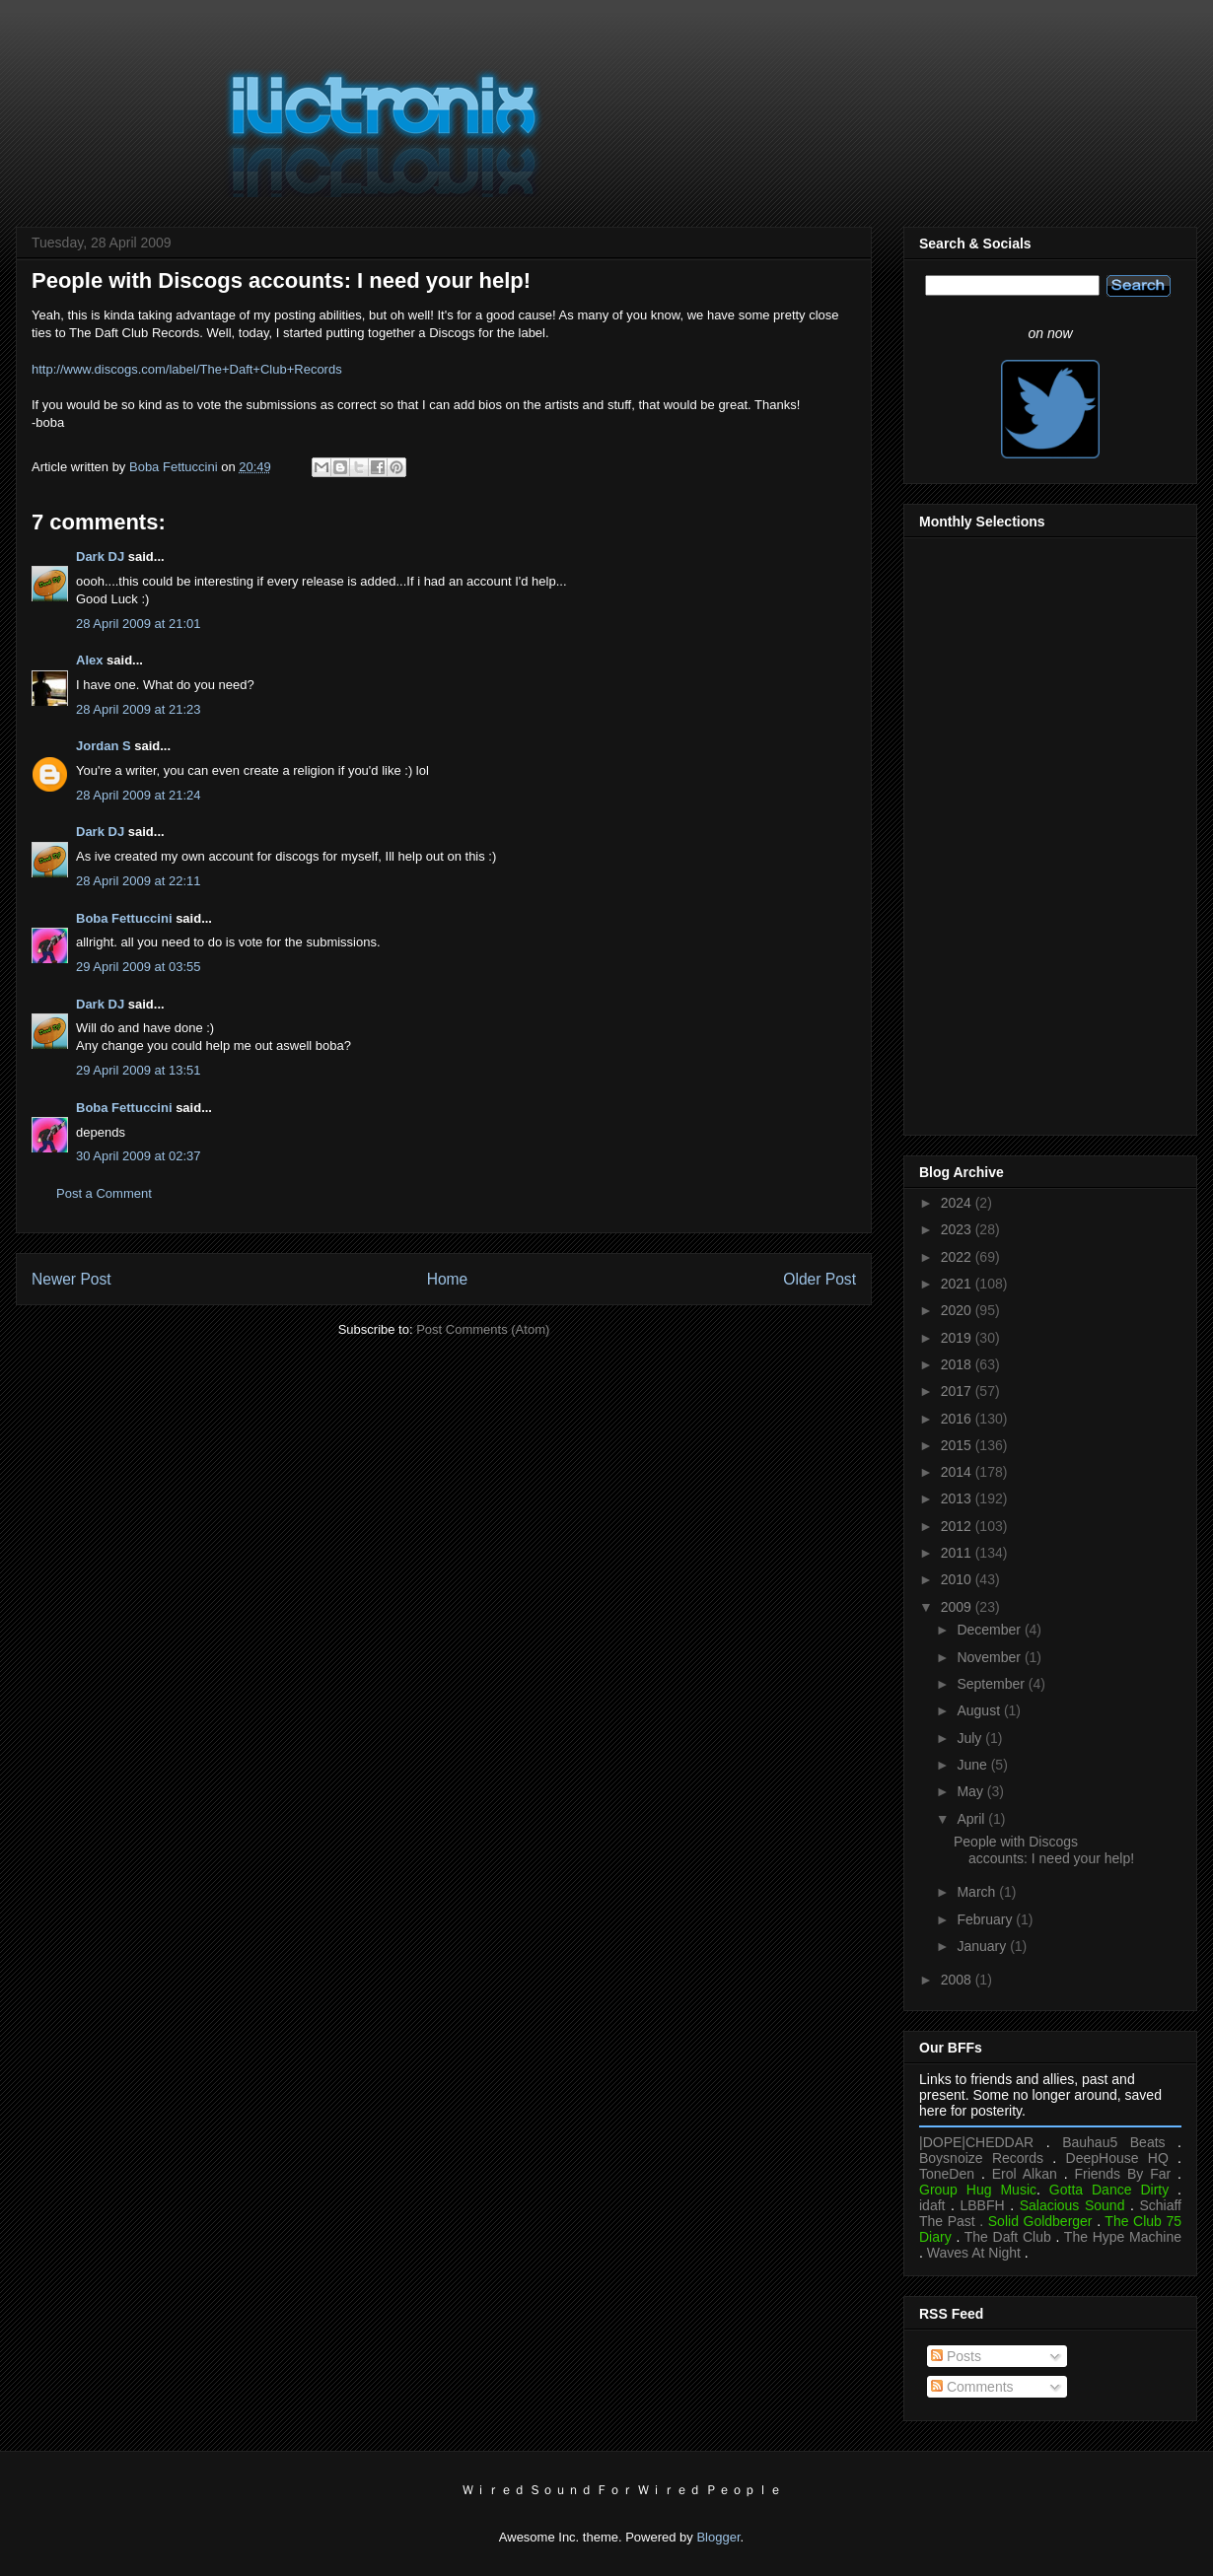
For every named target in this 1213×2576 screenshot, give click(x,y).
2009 (958, 1607)
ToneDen (946, 2174)
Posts (956, 2356)
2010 (958, 1579)
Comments (972, 2387)
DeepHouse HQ (1117, 2158)
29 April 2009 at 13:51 (138, 1070)
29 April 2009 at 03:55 (138, 966)
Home (447, 1279)
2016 (958, 1419)
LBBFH (983, 2205)
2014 (958, 1472)
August (980, 1710)
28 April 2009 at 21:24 (138, 795)
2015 (958, 1445)
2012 (958, 1526)
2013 (958, 1498)
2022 (958, 1257)
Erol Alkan (1024, 2174)
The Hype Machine (1122, 2237)
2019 (958, 1338)
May (971, 1791)
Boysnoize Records (981, 2158)
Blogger (718, 2537)
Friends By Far (1122, 2174)
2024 (958, 1203)
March (978, 1892)
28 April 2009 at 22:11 (138, 880)
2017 (958, 1391)
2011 (958, 1553)
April (972, 1819)
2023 (958, 1229)
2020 (958, 1310)
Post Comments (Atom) (482, 1329)
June (973, 1765)
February (986, 1919)
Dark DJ (100, 556)
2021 (958, 1283)
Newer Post (71, 1279)
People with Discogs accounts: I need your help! (1044, 1850)
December (990, 1629)
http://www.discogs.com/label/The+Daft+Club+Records (187, 369)
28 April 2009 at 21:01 (138, 623)
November (990, 1657)
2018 (958, 1364)
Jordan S (103, 745)
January (983, 1946)
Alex (89, 660)
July (971, 1738)
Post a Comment (104, 1193)
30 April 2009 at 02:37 (138, 1156)
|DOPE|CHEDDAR (976, 2142)
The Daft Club (1007, 2237)
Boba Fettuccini (124, 918)
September (992, 1684)
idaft (932, 2205)
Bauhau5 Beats (1113, 2142)
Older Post (819, 1279)
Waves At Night (974, 2253)
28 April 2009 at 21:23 (138, 709)
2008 (958, 1979)
